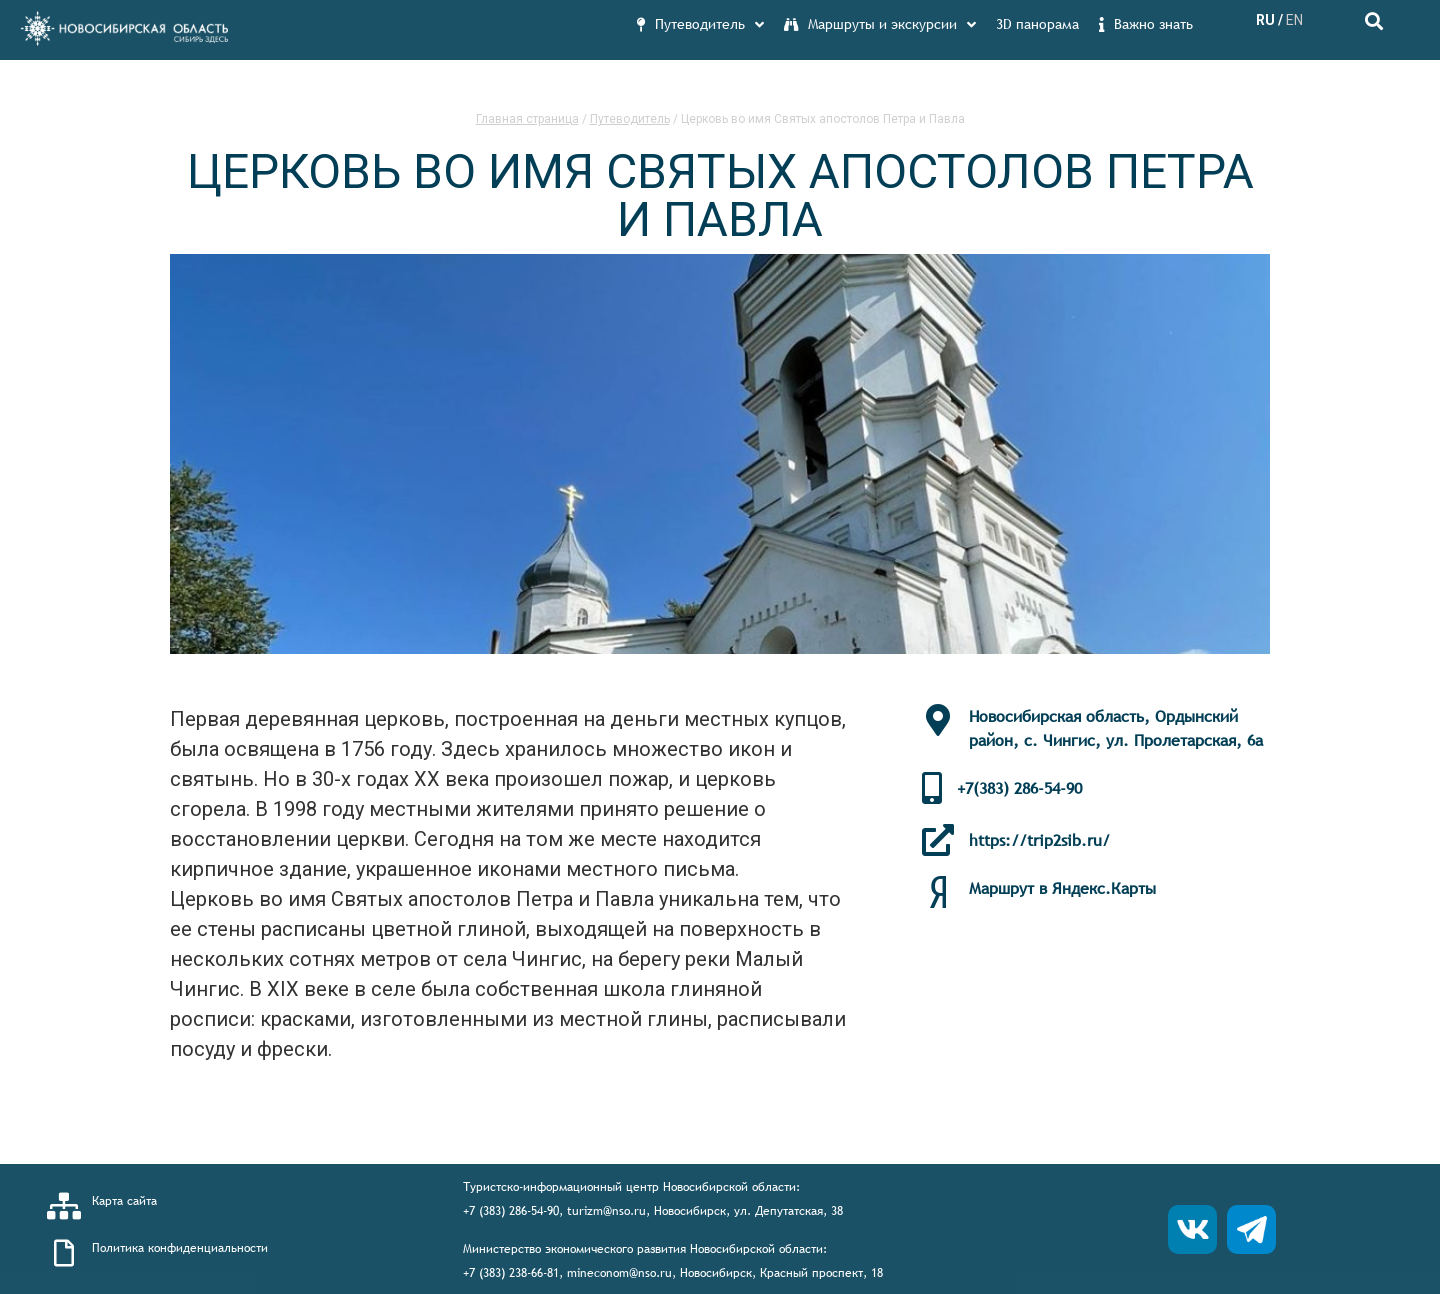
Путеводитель (630, 119)
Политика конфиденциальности (180, 1248)
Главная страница (527, 119)
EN (1294, 20)
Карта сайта (124, 1201)
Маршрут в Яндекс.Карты (1062, 888)
